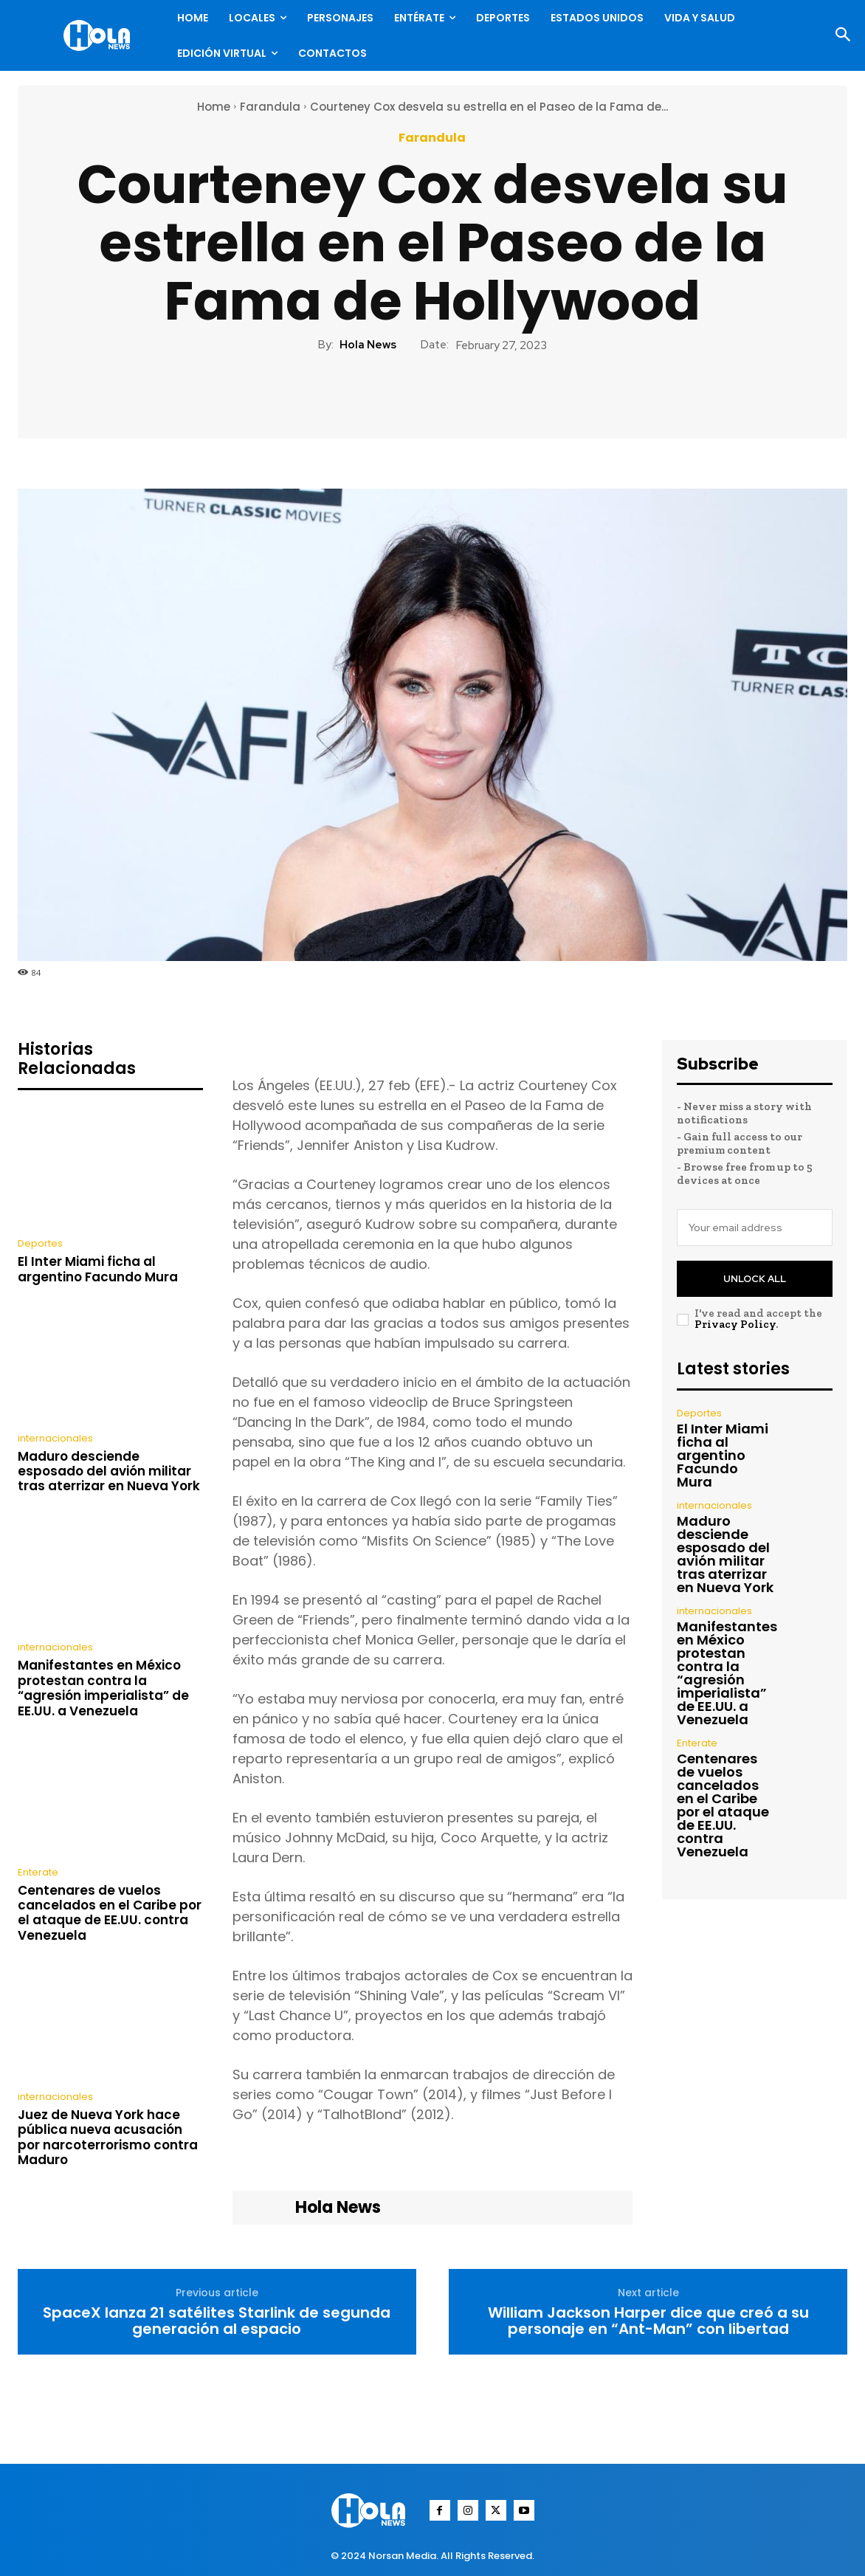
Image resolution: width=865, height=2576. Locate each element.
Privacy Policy (735, 1324)
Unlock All (754, 1278)
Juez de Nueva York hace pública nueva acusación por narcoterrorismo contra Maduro (108, 2137)
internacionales (55, 1438)
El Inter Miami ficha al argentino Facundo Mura (98, 1269)
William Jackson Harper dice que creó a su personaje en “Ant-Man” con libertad (648, 2320)
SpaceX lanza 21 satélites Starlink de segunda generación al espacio (216, 2320)
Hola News (368, 344)
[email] (755, 1227)
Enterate (38, 1872)
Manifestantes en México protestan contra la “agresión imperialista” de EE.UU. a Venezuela (103, 1687)
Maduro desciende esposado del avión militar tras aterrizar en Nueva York (109, 1471)
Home (213, 106)
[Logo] (100, 35)
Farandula (270, 106)
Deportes (40, 1243)
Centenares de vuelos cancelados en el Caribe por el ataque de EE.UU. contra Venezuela (109, 1912)
